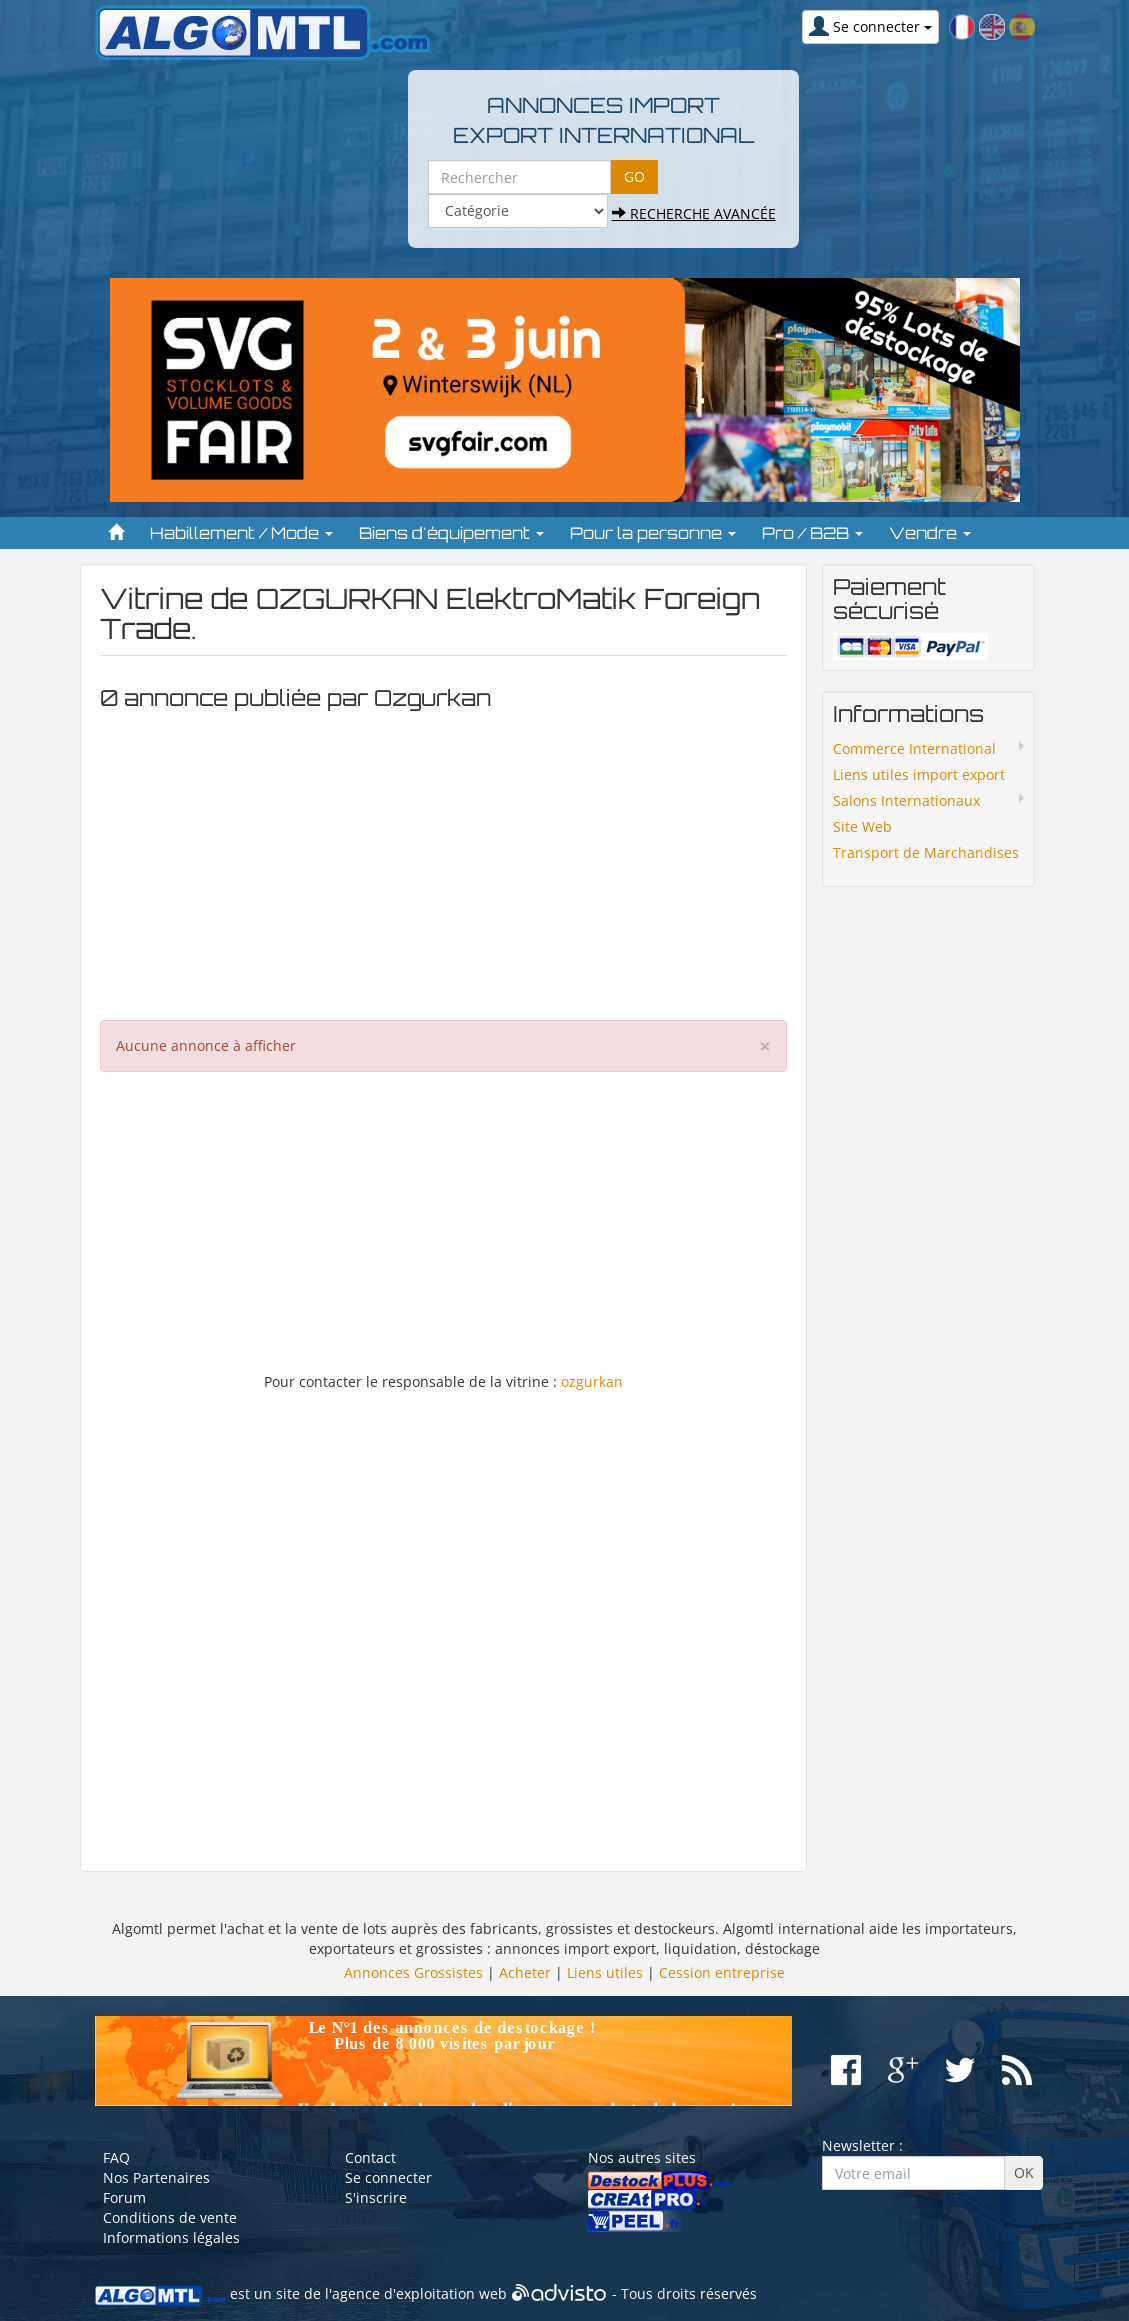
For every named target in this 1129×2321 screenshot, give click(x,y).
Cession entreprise (722, 1972)
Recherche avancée (694, 213)
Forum (124, 2197)
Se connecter (388, 2177)
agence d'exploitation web (419, 2294)
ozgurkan (592, 1381)
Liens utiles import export (919, 774)
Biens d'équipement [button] (451, 533)
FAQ (116, 2157)
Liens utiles (605, 1972)
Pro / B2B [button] (812, 533)
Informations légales (171, 2237)
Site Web (862, 826)
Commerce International (914, 748)
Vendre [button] (930, 533)
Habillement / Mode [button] (241, 533)
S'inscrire (376, 2197)
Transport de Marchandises (926, 852)
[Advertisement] (444, 860)
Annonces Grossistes (413, 1972)
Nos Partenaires (156, 2177)
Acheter (525, 1972)
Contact (370, 2157)
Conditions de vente (170, 2217)
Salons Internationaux (906, 800)
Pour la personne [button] (653, 533)
